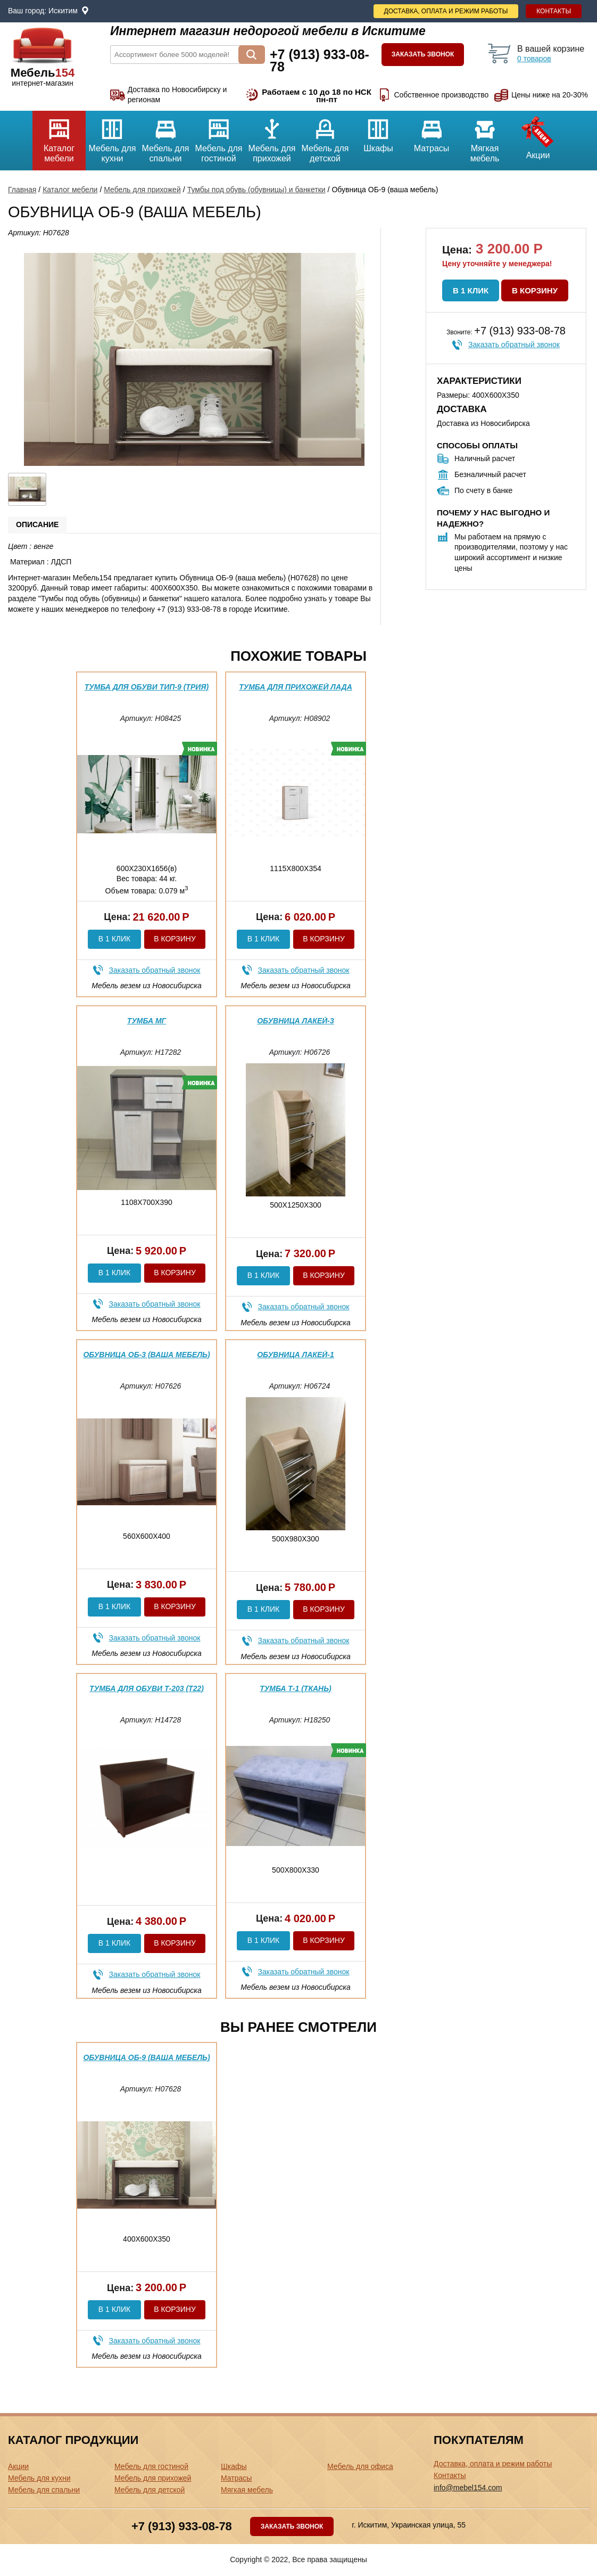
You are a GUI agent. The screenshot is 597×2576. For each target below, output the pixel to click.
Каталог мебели (59, 137)
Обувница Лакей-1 (295, 1354)
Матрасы (431, 132)
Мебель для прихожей (271, 137)
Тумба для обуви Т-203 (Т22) (146, 1688)
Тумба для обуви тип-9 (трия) (147, 687)
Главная (22, 189)
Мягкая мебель (484, 137)
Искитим (63, 10)
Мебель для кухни (112, 137)
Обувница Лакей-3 (295, 1020)
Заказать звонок (423, 54)
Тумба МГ (146, 1020)
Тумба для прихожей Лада (295, 687)
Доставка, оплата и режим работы (446, 11)
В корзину (535, 290)
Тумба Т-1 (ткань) (295, 1688)
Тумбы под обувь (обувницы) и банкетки (256, 189)
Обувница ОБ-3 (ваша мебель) (146, 1354)
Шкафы (378, 132)
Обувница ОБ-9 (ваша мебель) (146, 2057)
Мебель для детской (325, 137)
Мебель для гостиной (218, 137)
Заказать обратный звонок (514, 344)
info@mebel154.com (468, 2487)
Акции (538, 135)
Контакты (553, 11)
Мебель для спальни (165, 137)
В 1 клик (470, 290)
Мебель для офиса (360, 2466)
